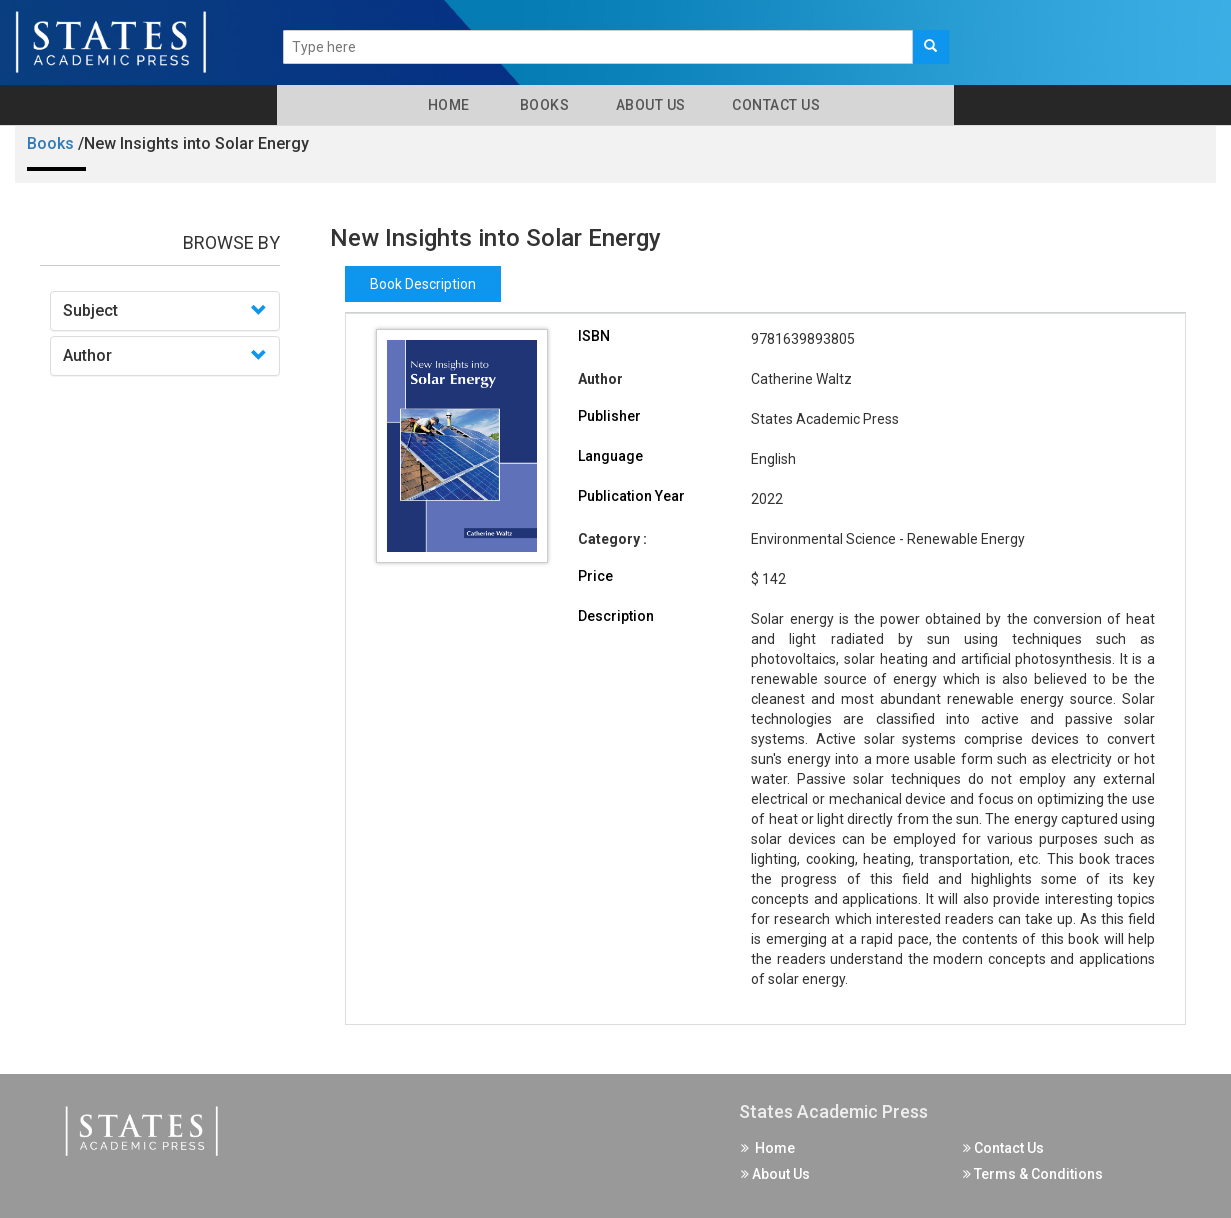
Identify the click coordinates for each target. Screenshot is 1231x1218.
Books (541, 105)
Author (87, 355)
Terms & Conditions (1033, 1174)
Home (445, 105)
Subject (90, 310)
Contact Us (775, 105)
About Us (649, 105)
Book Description (423, 284)
